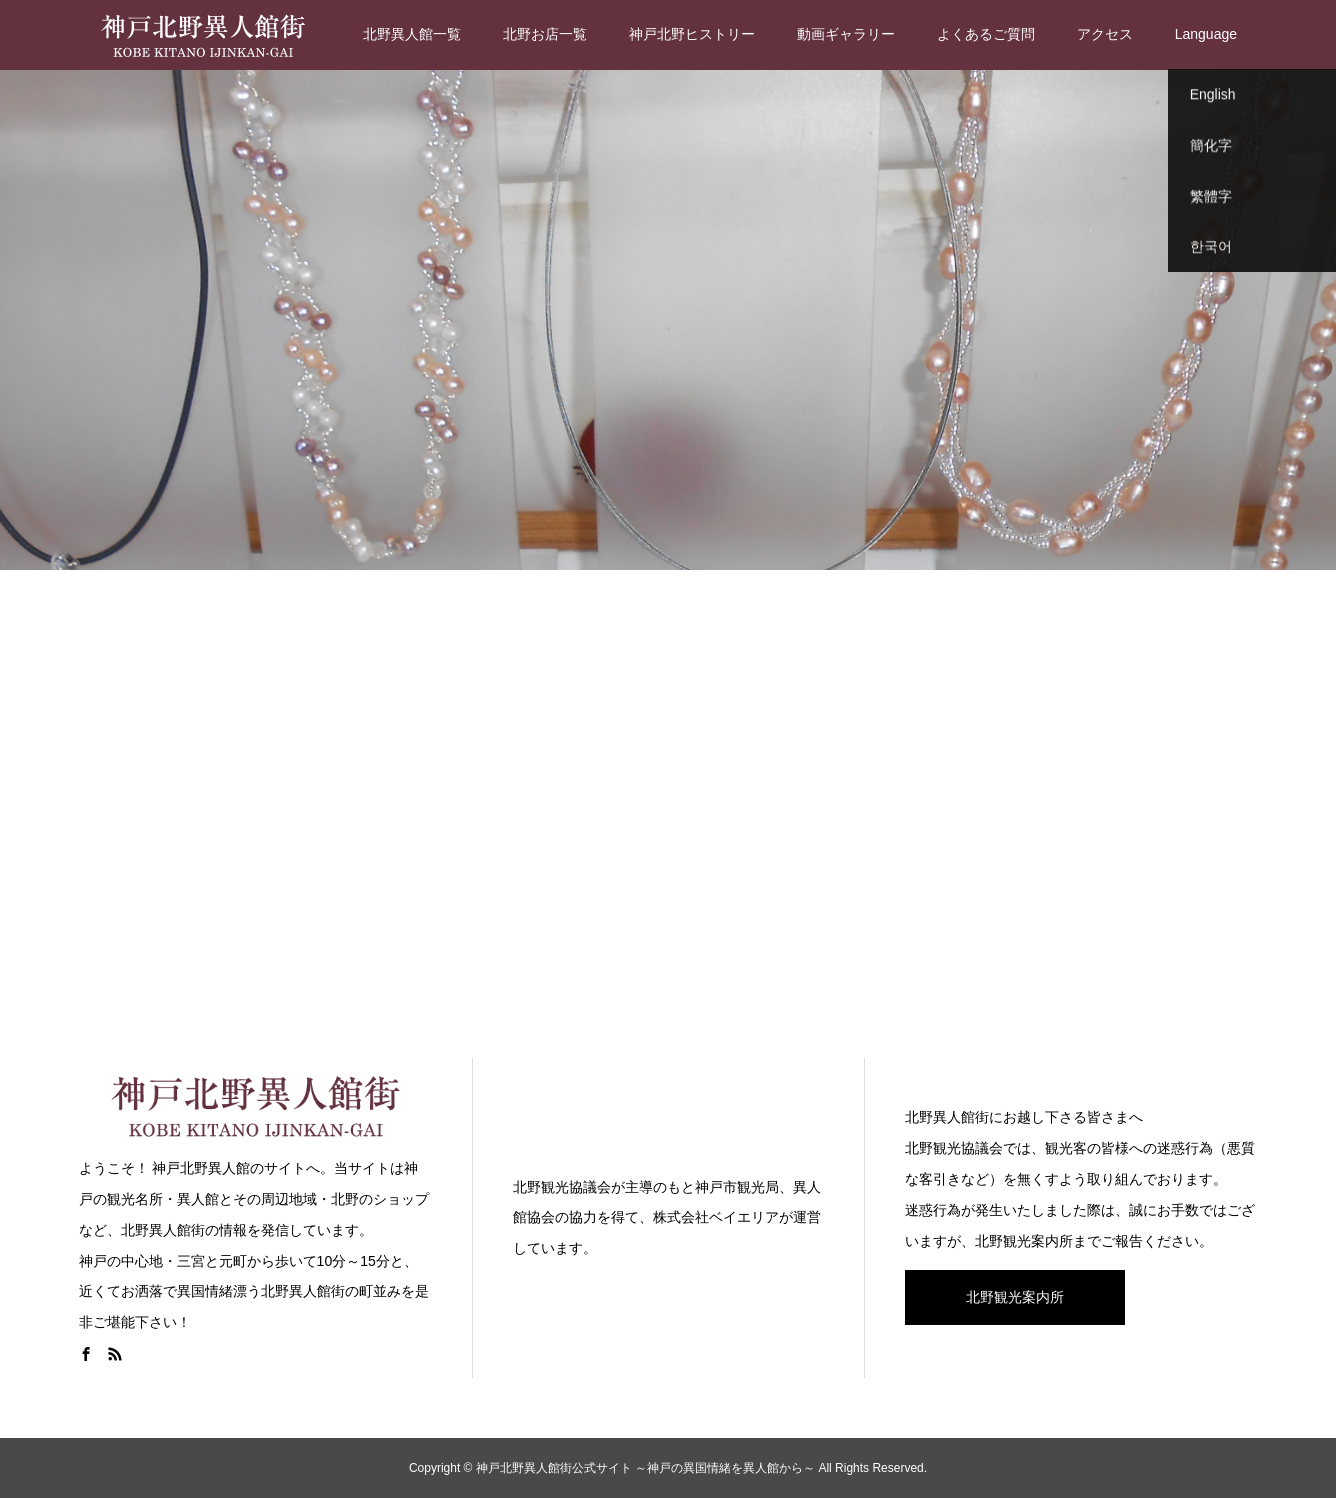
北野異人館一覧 (412, 34)
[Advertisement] (668, 810)
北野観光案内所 (1015, 1297)
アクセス (1105, 34)
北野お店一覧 (545, 34)
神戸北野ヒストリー (692, 34)
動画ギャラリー (846, 34)
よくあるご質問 (986, 34)
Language (1206, 34)
